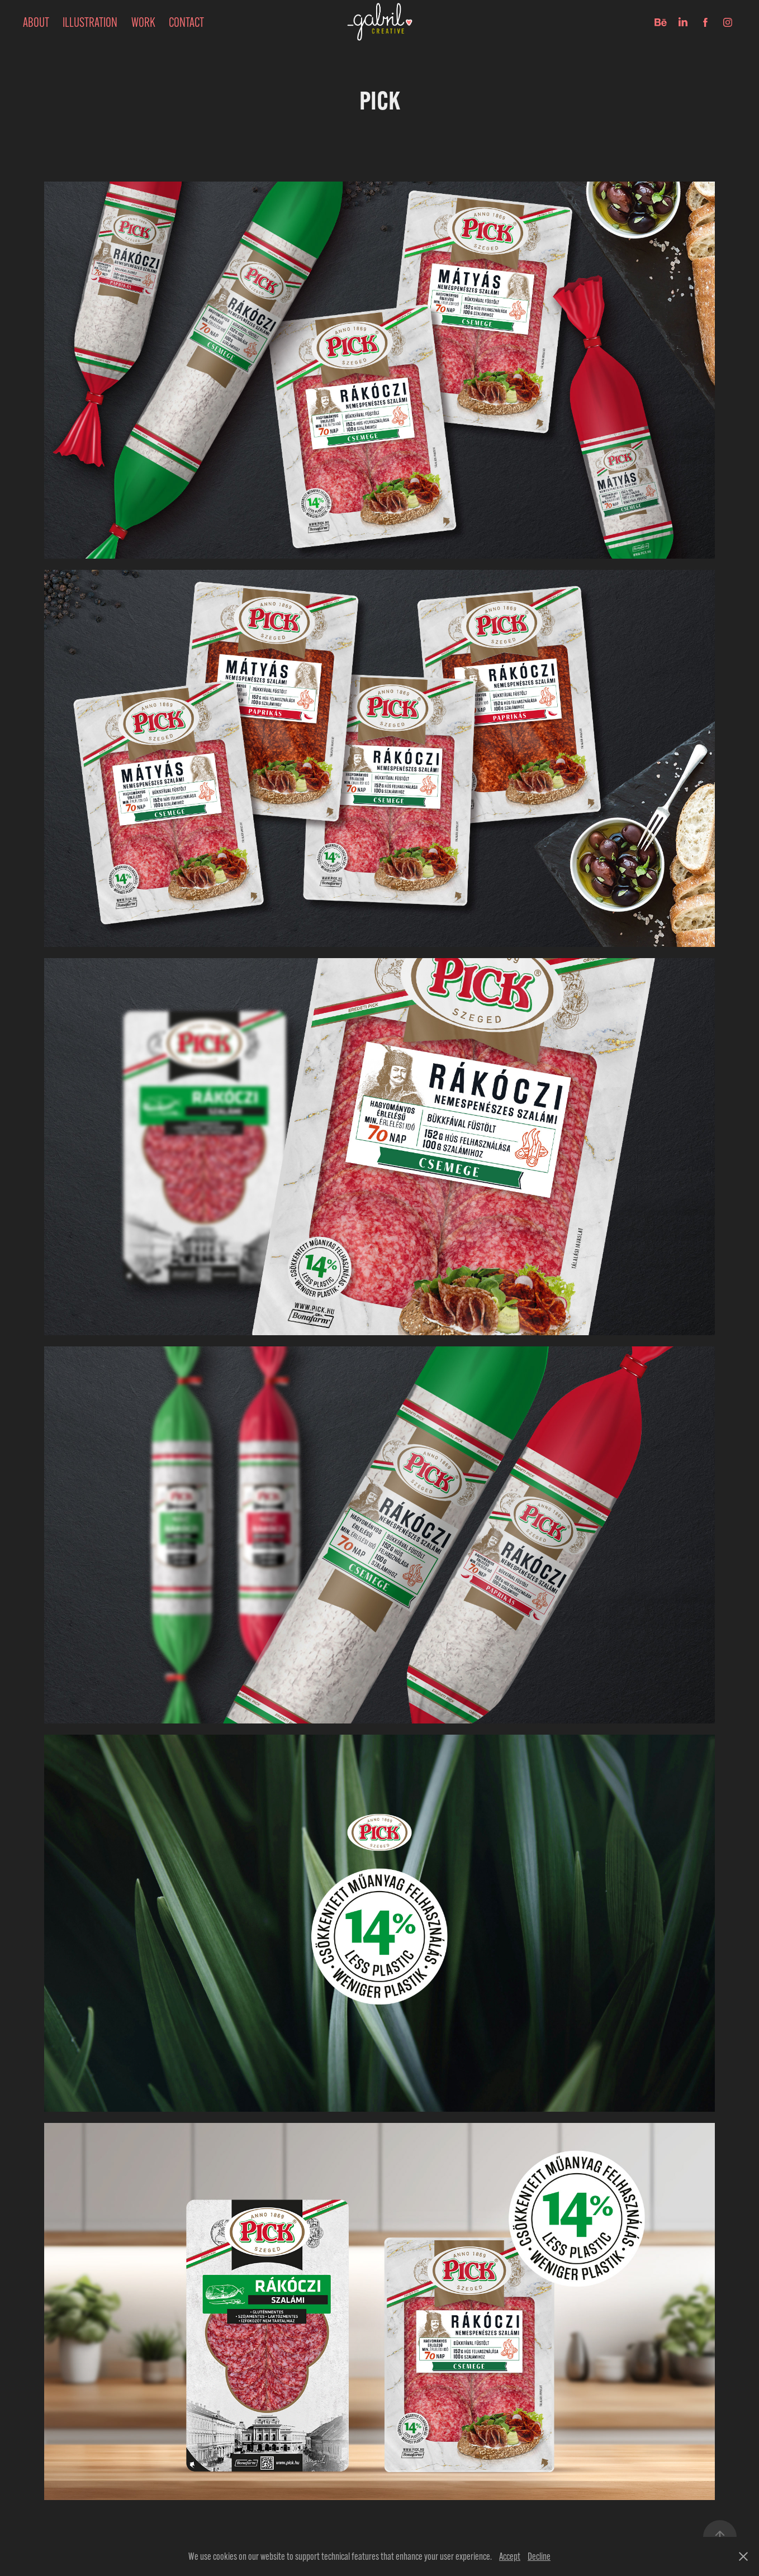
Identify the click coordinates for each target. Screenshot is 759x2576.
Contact (186, 22)
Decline (539, 2556)
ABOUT (36, 22)
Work (143, 22)
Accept (509, 2556)
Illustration (90, 22)
